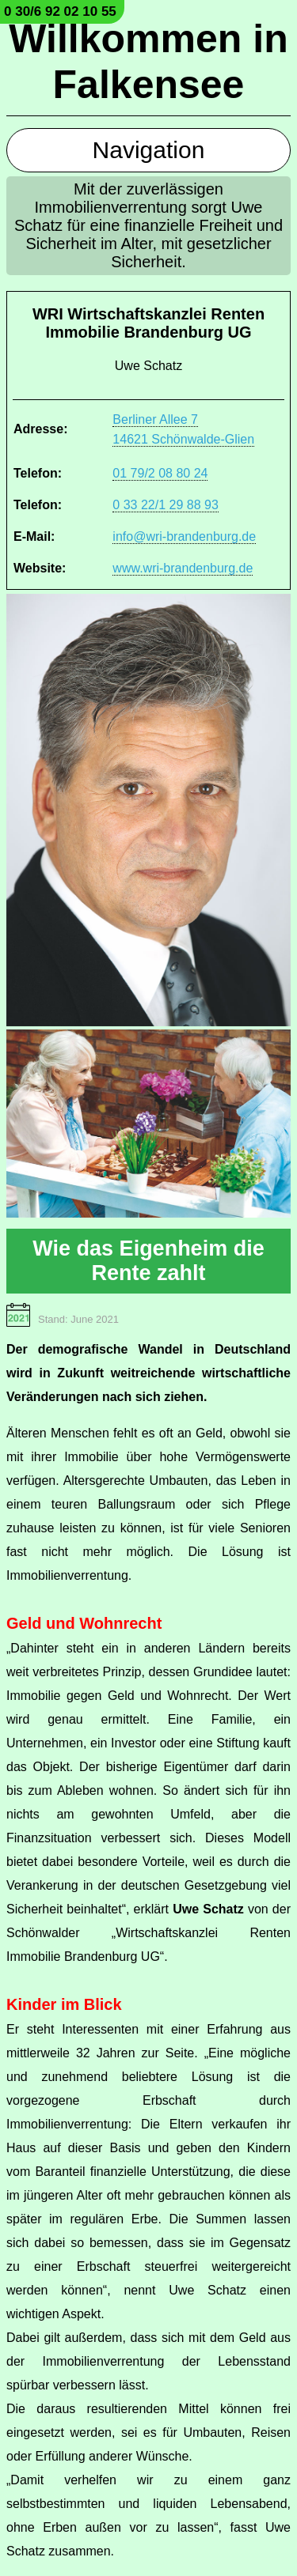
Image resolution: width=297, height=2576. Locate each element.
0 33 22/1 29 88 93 (165, 505)
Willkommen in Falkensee (148, 62)
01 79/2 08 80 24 (160, 473)
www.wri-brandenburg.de (182, 568)
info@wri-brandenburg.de (184, 536)
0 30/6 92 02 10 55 (60, 11)
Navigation (149, 150)
